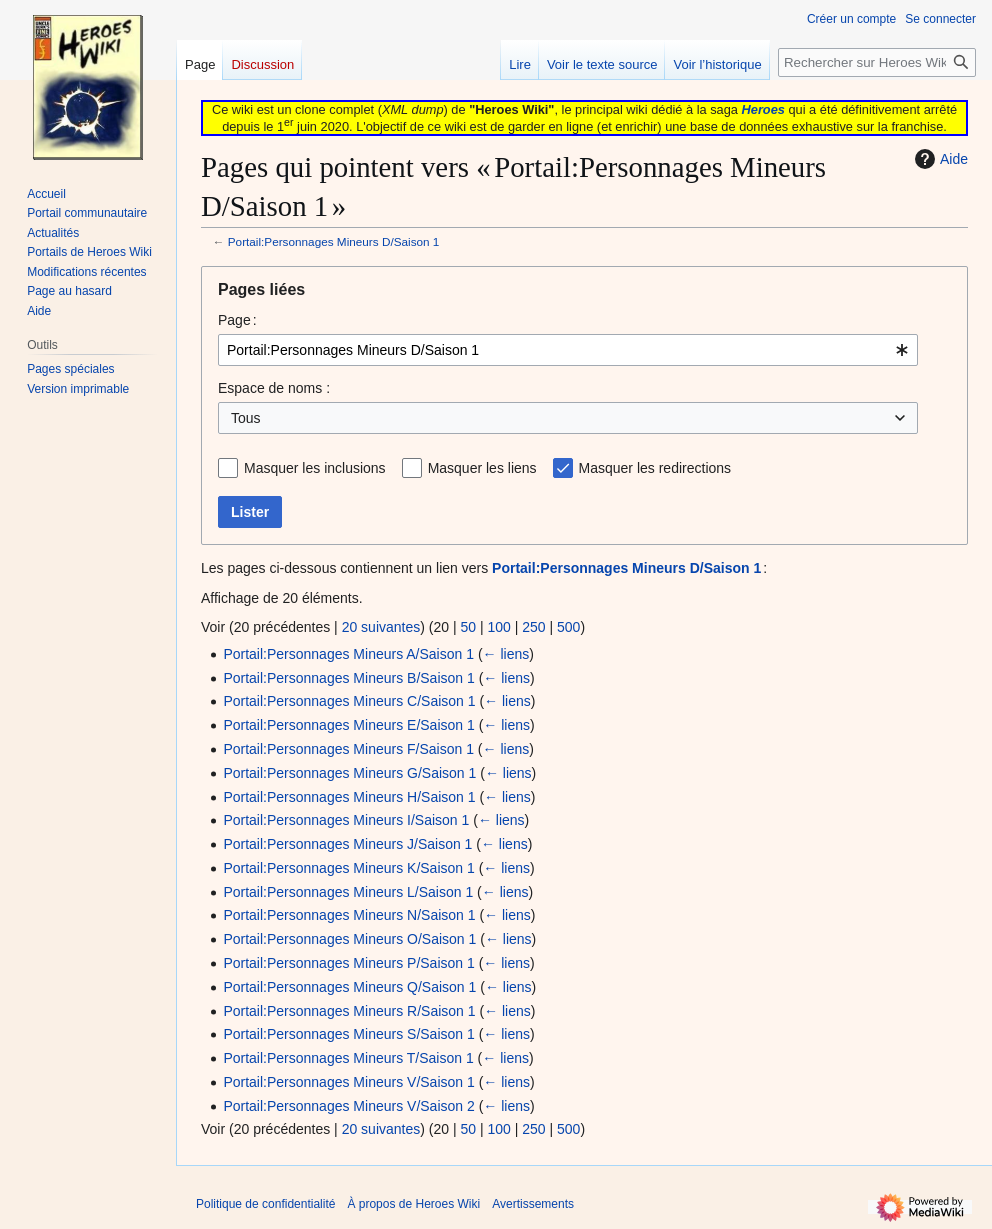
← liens (506, 654)
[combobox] (568, 350)
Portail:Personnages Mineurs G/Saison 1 (349, 773)
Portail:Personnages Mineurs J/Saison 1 (347, 844)
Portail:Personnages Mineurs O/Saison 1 (349, 939)
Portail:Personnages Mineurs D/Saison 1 (334, 241)
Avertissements (533, 1204)
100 (498, 627)
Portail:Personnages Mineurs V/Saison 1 (348, 1082)
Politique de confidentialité (265, 1204)
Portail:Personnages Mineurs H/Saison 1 (349, 797)
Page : (237, 320)
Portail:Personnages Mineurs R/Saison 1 (349, 1011)
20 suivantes (381, 627)
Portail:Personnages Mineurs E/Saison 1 (348, 725)
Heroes (763, 109)
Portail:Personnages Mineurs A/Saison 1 (348, 654)
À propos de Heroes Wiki (413, 1204)
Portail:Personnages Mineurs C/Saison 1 (349, 701)
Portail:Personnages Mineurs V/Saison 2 (348, 1106)
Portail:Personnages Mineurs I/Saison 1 (346, 820)
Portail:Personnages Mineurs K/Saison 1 (348, 868)
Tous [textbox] (246, 418)
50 (468, 627)
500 (568, 627)
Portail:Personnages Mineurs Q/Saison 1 (349, 987)
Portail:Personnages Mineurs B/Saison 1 (348, 678)
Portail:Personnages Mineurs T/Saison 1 (348, 1058)
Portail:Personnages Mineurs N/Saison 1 (349, 915)
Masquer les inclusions (315, 468)
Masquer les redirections (655, 468)
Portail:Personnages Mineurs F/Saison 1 (348, 749)
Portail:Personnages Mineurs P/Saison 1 (348, 963)
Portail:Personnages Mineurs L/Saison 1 (348, 892)
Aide (939, 159)
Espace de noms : (274, 388)
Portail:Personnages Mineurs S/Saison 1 (348, 1034)
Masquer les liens (482, 468)
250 (533, 627)
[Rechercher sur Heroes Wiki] (877, 62)
